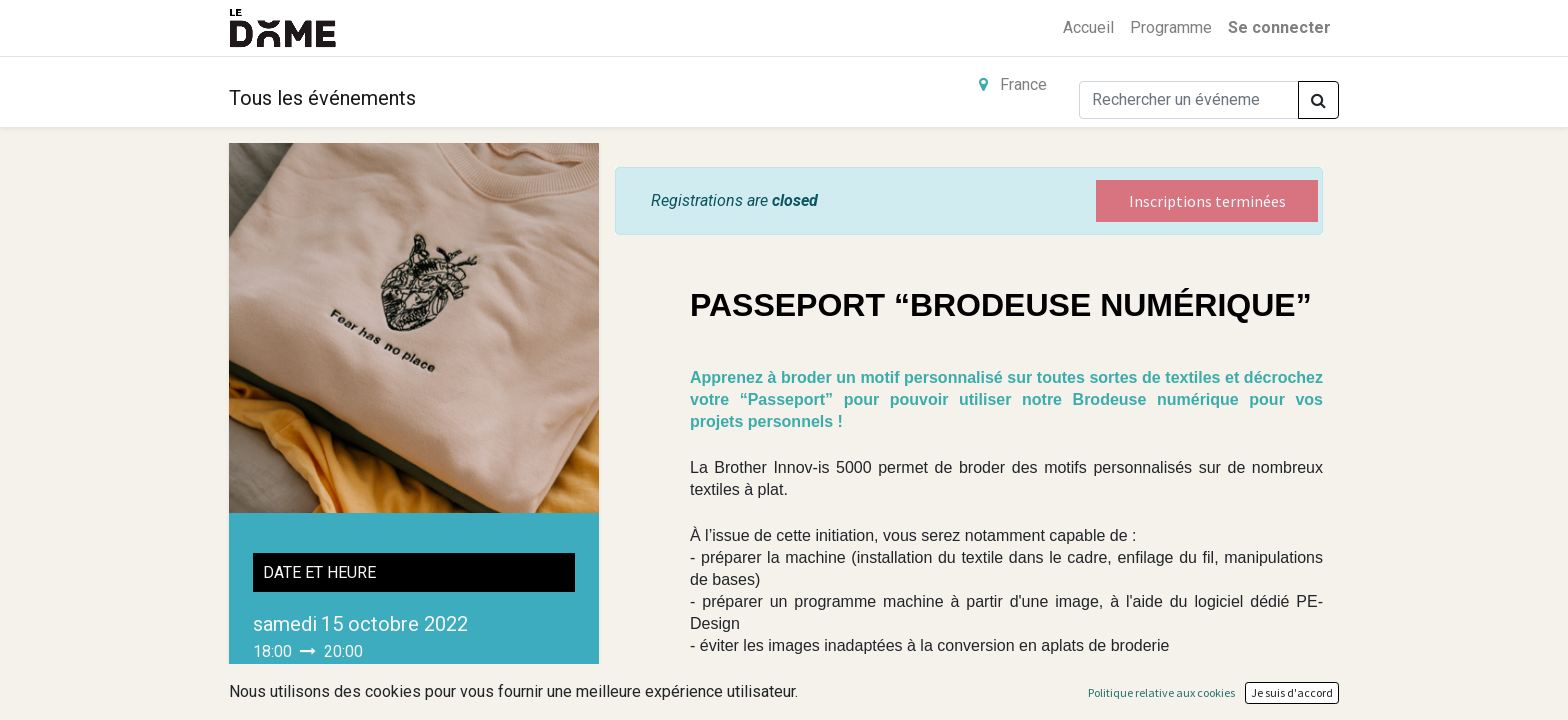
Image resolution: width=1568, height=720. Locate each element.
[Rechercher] (1318, 100)
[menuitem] (1088, 28)
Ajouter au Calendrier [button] (348, 691)
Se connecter (1279, 27)
